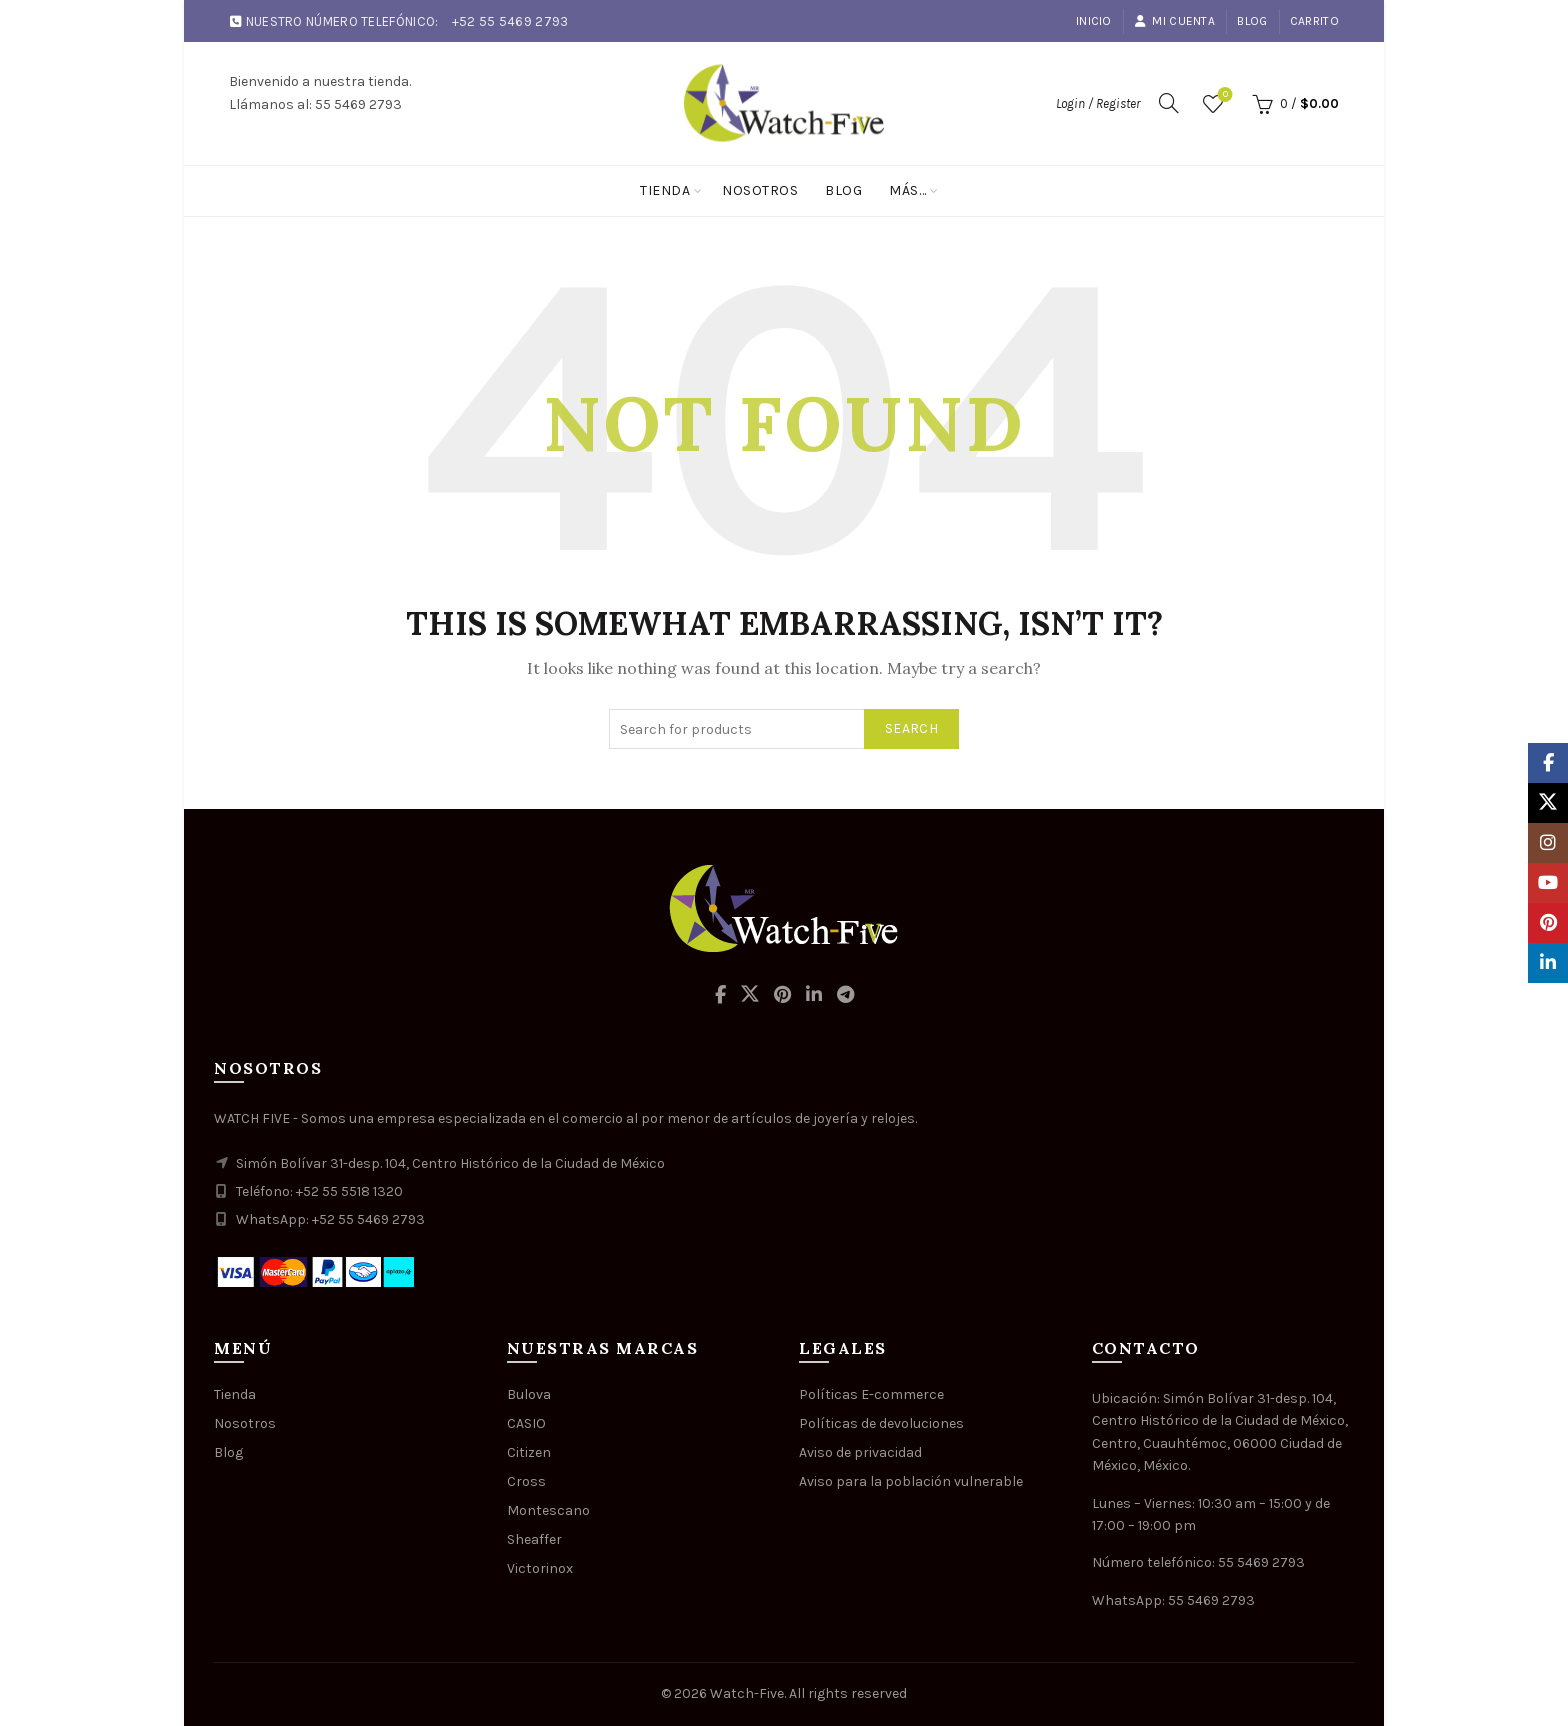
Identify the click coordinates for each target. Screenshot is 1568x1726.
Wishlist (1223, 95)
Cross (526, 1481)
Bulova (529, 1394)
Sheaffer (534, 1539)
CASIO (526, 1423)
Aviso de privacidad (860, 1452)
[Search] (1169, 103)
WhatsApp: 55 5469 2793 (1173, 1600)
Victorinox (540, 1568)
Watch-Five (747, 1693)
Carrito (1314, 21)
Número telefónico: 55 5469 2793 (1198, 1562)
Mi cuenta (1174, 21)
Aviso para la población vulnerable (911, 1481)
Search (911, 728)
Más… (907, 190)
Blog (1252, 21)
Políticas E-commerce (871, 1394)
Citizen (529, 1452)
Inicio (1094, 21)
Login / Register (1098, 103)
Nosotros (760, 190)
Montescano (548, 1510)
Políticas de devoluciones (881, 1423)
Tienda (665, 190)
